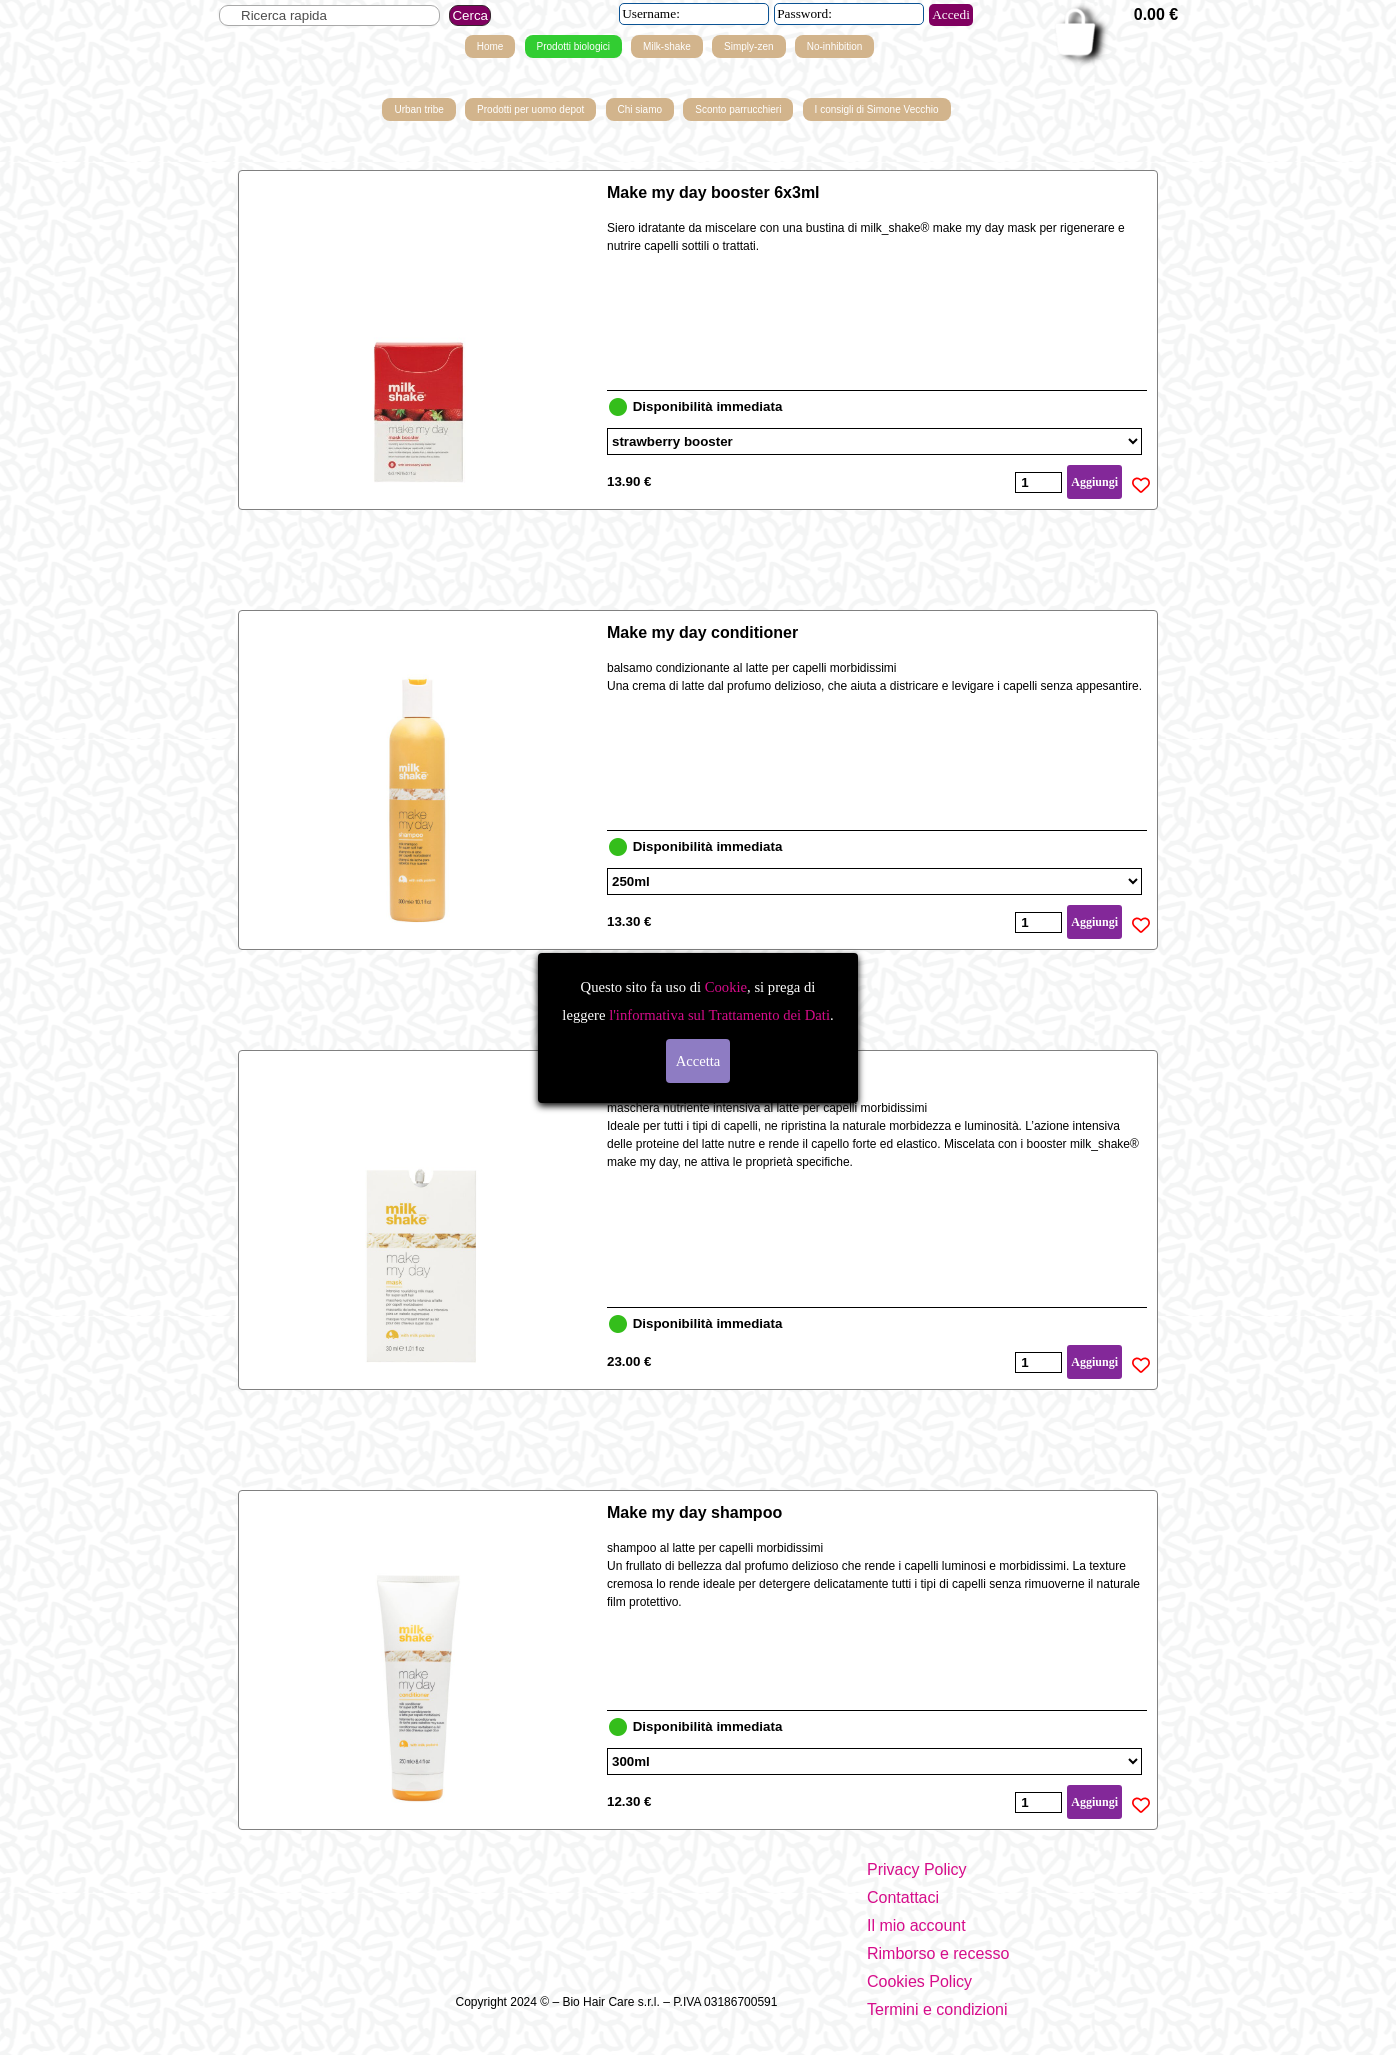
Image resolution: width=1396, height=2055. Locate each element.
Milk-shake (667, 46)
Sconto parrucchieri (738, 109)
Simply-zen (748, 46)
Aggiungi (1094, 482)
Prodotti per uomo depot (530, 109)
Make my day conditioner (702, 632)
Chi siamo (640, 109)
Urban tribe (418, 109)
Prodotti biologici (573, 46)
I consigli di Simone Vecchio (877, 109)
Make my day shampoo (694, 1512)
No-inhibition (835, 46)
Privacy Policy (917, 1869)
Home (490, 46)
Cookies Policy (919, 1981)
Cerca (470, 15)
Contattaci (903, 1897)
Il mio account (916, 1925)
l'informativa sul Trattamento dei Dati (717, 1015)
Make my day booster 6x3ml (713, 192)
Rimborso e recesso (938, 1953)
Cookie (726, 987)
